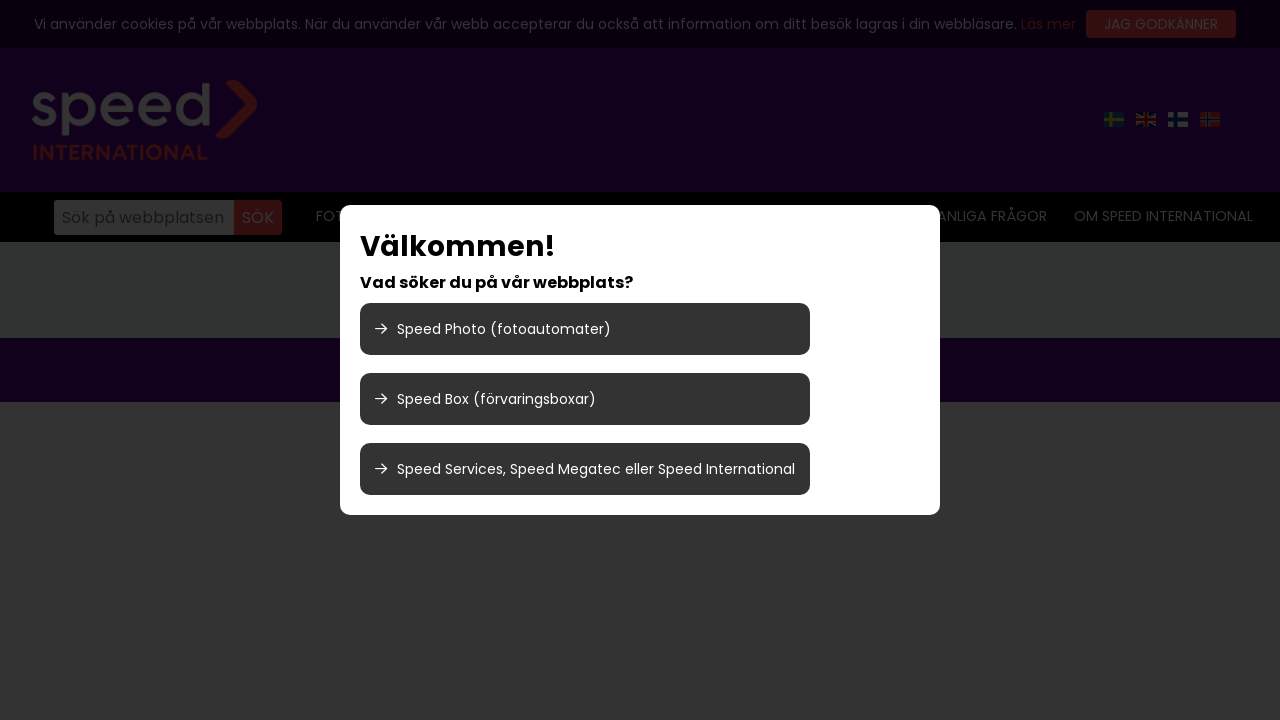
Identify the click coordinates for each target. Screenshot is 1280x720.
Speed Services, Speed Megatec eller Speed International (585, 469)
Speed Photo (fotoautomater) (493, 329)
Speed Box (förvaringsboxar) (485, 399)
